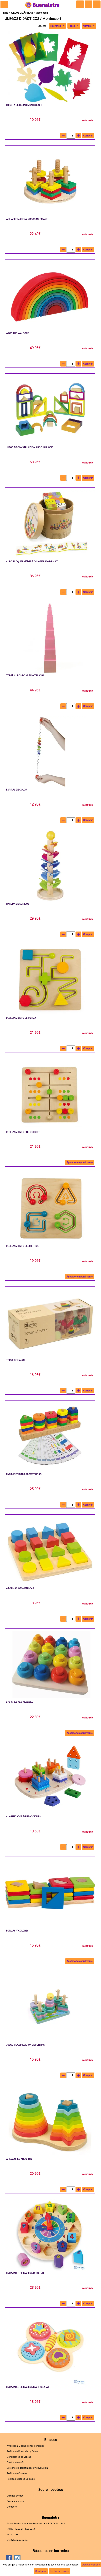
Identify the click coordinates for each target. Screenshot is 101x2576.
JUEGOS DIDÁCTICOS (22, 12)
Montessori (42, 12)
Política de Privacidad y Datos (22, 2451)
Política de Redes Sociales (21, 2478)
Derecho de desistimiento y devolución (27, 2467)
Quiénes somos (15, 2495)
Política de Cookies (17, 2473)
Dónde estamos (15, 2501)
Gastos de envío (15, 2462)
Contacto (12, 2506)
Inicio (5, 12)
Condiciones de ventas (19, 2456)
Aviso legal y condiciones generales (26, 2445)
